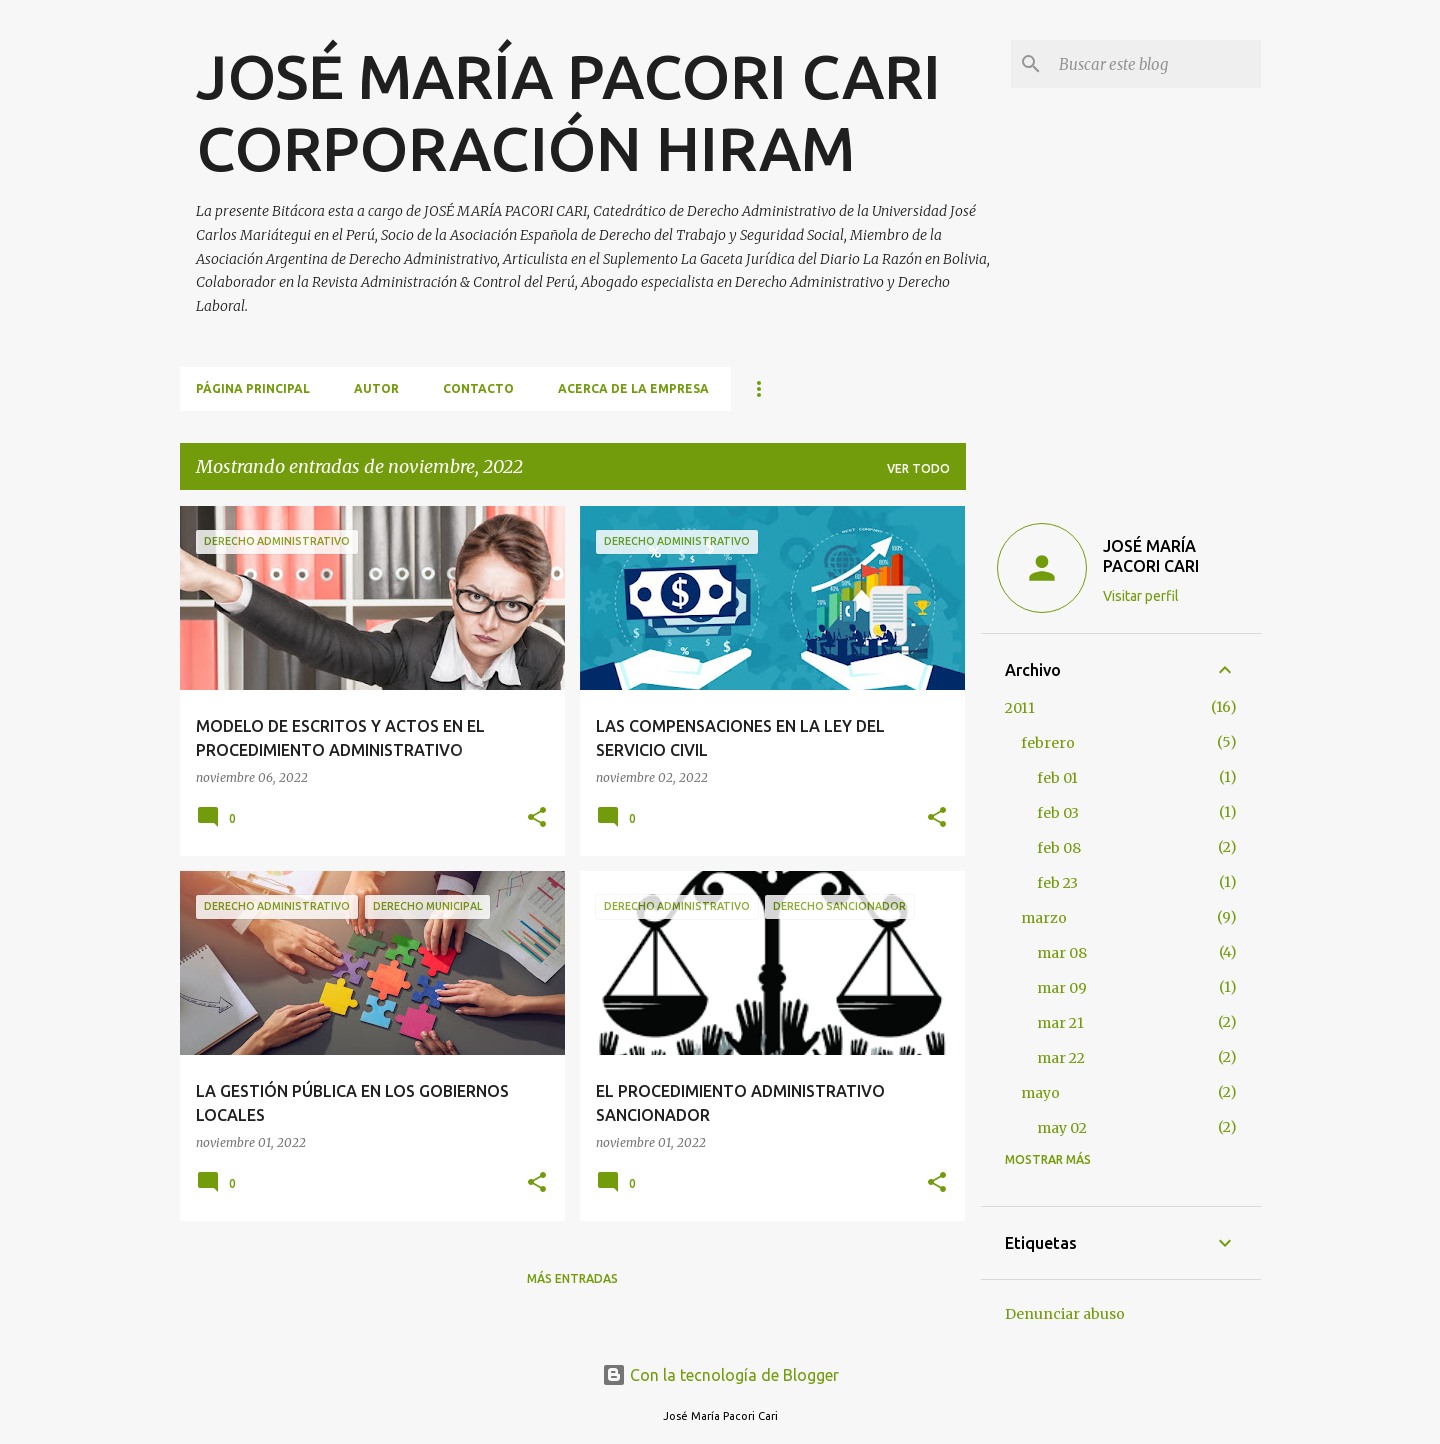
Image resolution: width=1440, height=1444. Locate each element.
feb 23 (1057, 883)
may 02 (1062, 1128)
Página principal (253, 388)
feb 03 (1058, 813)
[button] (537, 818)
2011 (1020, 708)
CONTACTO (478, 388)
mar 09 (1062, 988)
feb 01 (1057, 778)
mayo (1040, 1093)
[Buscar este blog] (1156, 64)
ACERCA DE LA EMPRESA (633, 388)
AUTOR (376, 388)
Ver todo (918, 468)
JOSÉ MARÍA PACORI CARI (1151, 556)
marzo (1044, 918)
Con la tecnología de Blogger (720, 1375)
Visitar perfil (1141, 596)
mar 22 (1061, 1058)
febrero (1048, 743)
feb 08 (1059, 848)
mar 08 (1062, 953)
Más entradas (572, 1278)
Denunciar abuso (1065, 1314)
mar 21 (1060, 1023)
